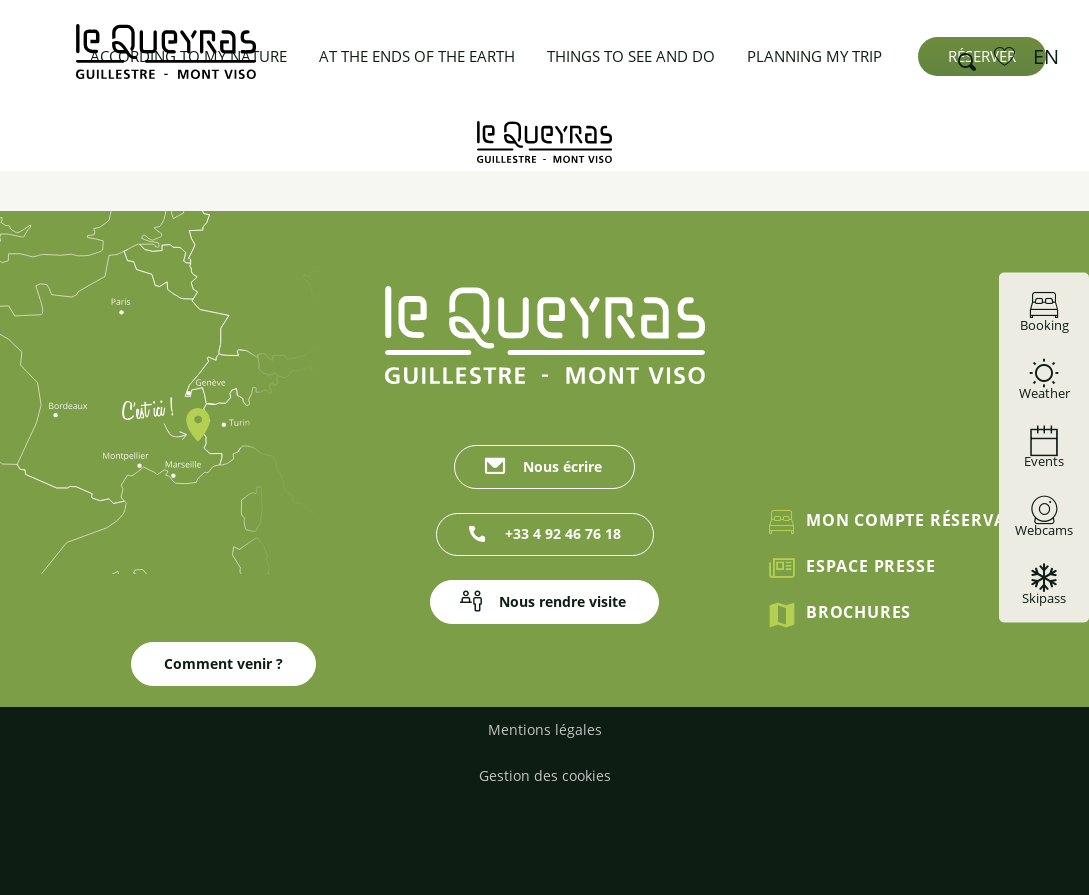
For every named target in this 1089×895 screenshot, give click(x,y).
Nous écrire (562, 466)
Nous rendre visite (562, 601)
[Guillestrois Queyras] (544, 142)
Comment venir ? (223, 663)
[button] (961, 57)
